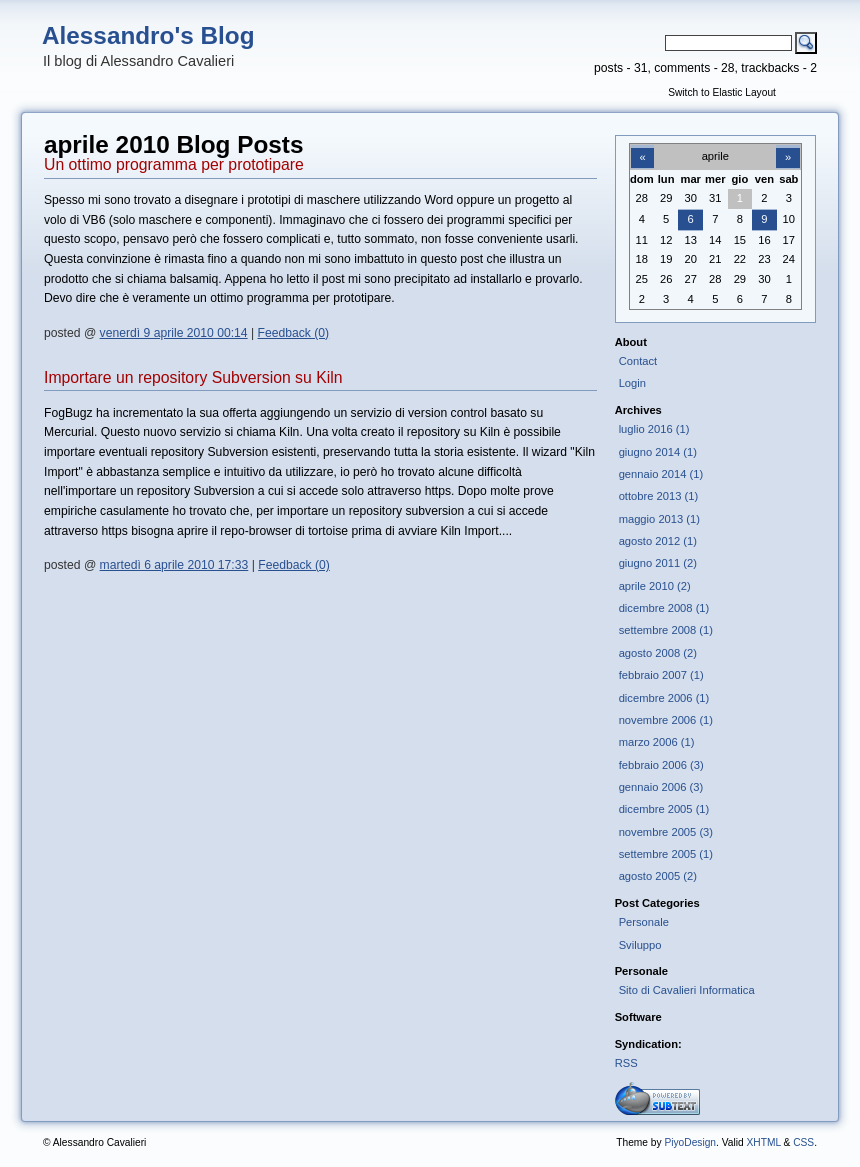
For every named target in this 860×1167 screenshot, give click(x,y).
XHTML (763, 1142)
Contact (638, 361)
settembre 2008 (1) (666, 630)
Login (632, 383)
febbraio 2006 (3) (661, 765)
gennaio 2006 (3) (661, 787)
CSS (803, 1142)
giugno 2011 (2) (658, 563)
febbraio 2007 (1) (661, 675)
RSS (626, 1063)
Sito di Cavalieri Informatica (687, 990)
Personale (644, 922)
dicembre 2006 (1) (664, 698)
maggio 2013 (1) (659, 519)
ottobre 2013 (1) (659, 496)
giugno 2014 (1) (658, 452)
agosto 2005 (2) (658, 876)
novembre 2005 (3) (666, 832)
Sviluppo (640, 945)
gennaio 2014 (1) (661, 474)
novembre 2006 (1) (666, 720)
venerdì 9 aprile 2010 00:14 (174, 333)
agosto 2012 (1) (658, 541)
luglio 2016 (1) (654, 429)
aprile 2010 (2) (655, 586)
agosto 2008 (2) (658, 653)
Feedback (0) (294, 333)
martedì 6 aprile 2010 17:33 (174, 565)
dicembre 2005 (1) (664, 809)
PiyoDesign (690, 1142)
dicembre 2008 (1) (664, 608)
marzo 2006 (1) (657, 742)
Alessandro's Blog (148, 35)
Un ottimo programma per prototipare (174, 164)
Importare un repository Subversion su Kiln (193, 377)
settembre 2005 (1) (666, 854)
